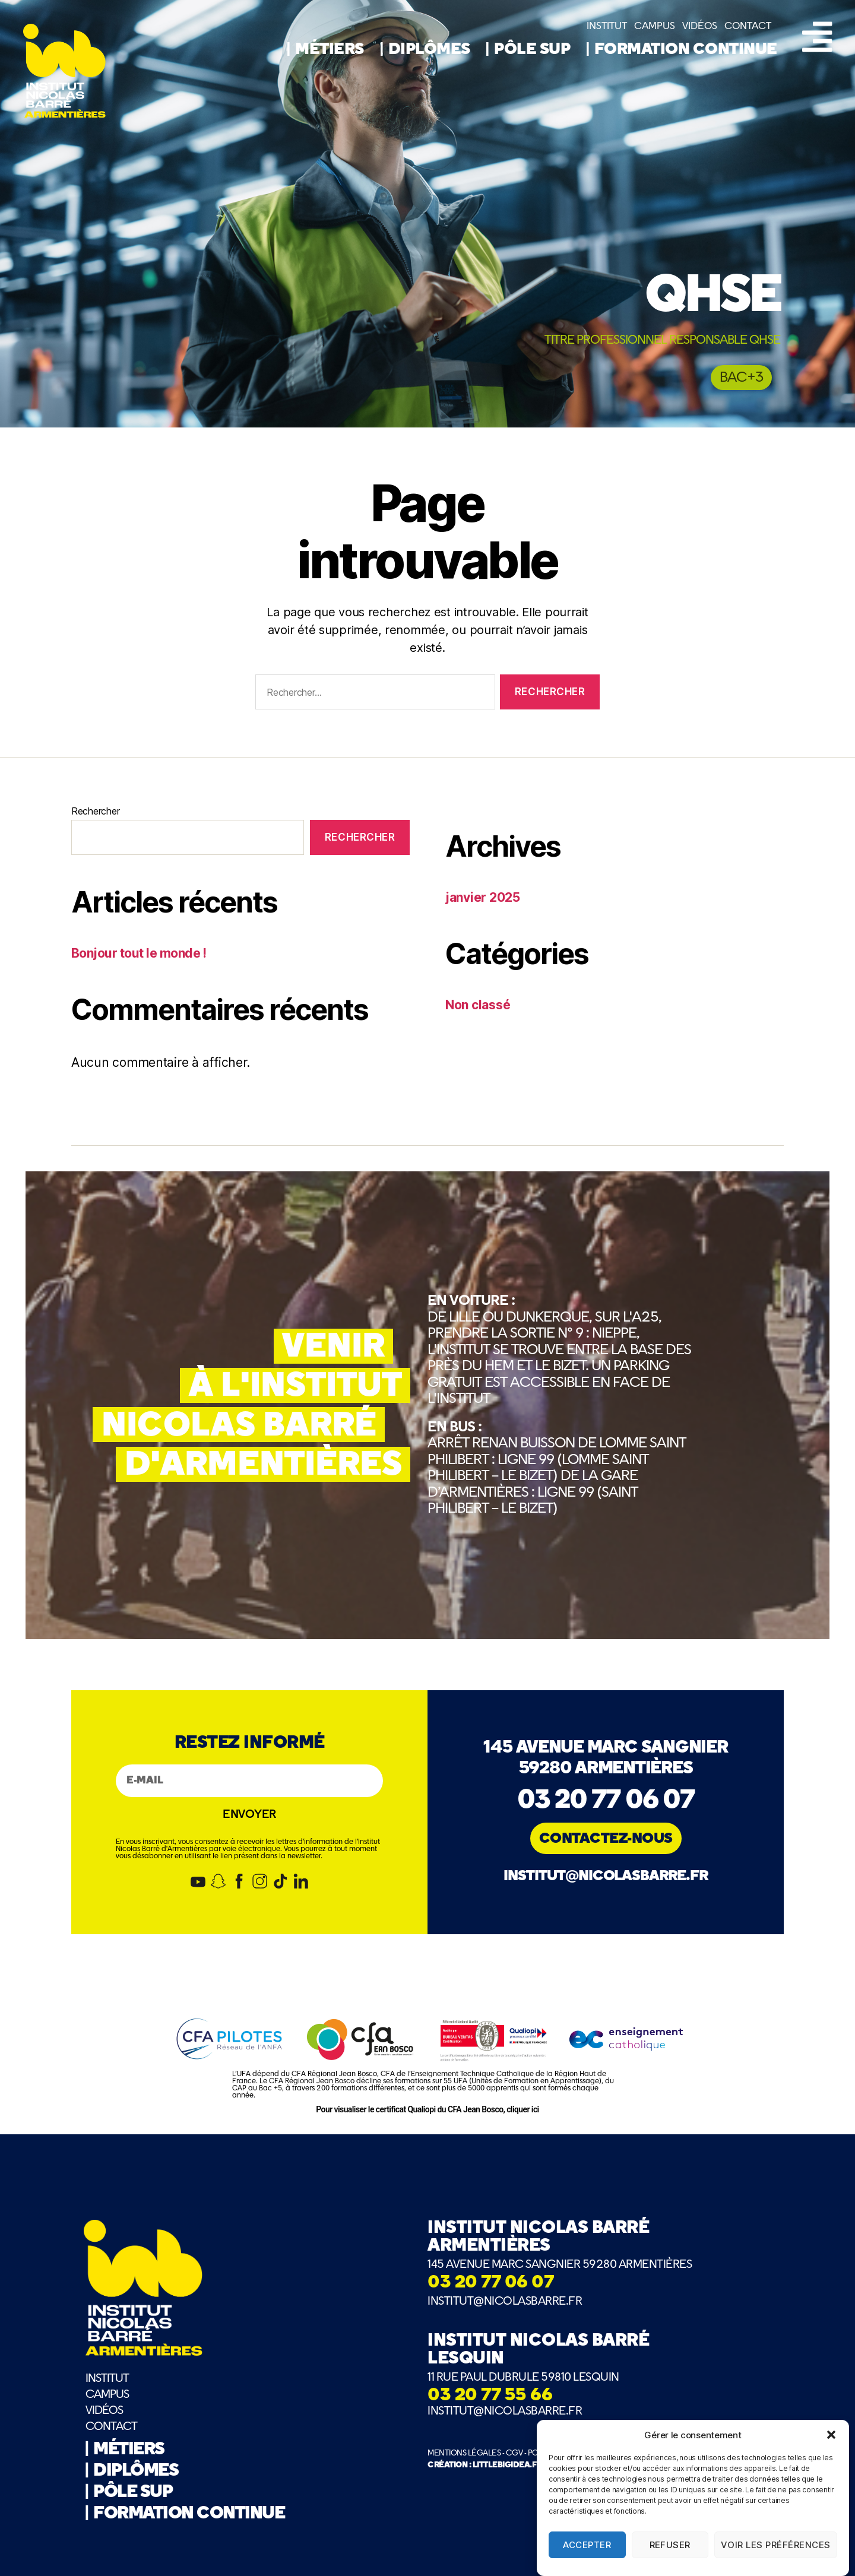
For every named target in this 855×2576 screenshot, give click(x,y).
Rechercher (95, 811)
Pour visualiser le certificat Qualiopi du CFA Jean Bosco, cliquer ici (427, 2109)
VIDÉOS (699, 26)
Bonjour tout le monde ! (139, 953)
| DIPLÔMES (427, 50)
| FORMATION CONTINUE (680, 50)
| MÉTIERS (327, 50)
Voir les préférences (776, 2552)
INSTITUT (607, 26)
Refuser (670, 2552)
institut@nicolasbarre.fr (606, 1876)
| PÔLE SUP (530, 50)
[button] (831, 2442)
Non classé (477, 1004)
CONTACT (747, 26)
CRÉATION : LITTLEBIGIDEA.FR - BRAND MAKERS (518, 2465)
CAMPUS (654, 26)
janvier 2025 (482, 897)
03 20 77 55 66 (490, 2396)
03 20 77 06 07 (606, 1801)
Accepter (587, 2552)
